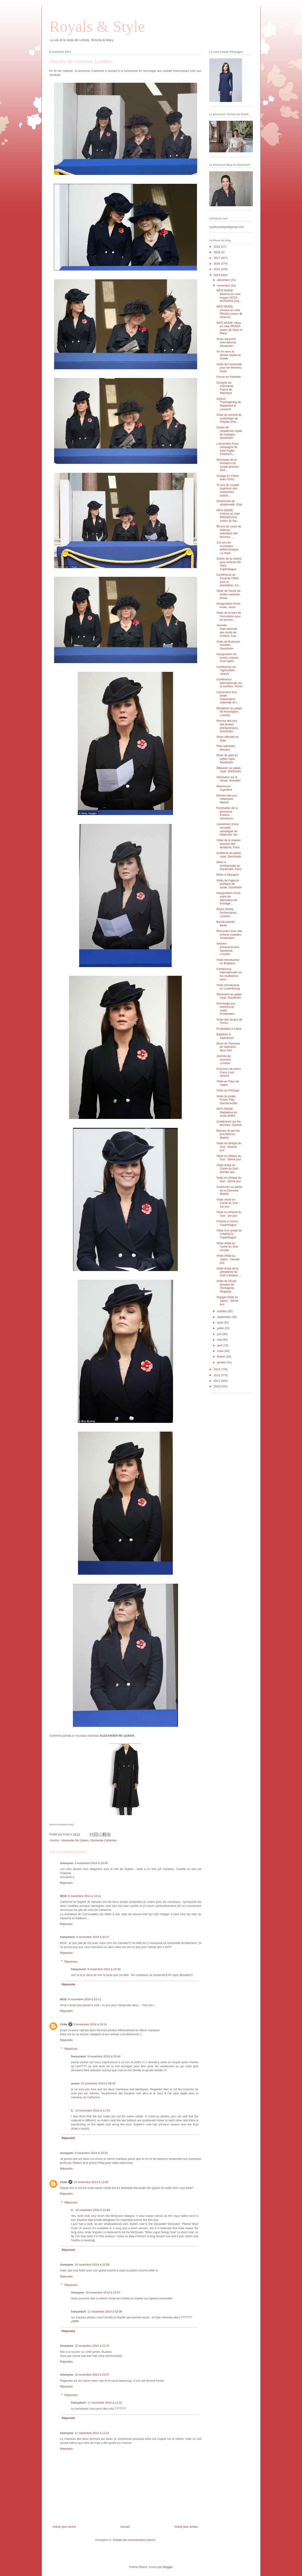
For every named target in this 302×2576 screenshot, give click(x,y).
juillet (220, 1328)
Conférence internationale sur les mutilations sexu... (229, 974)
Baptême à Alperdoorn (225, 1036)
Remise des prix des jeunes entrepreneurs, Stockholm (227, 726)
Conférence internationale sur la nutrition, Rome (229, 683)
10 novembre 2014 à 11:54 (92, 2110)
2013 (217, 1369)
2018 (217, 252)
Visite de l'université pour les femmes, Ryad (229, 368)
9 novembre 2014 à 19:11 (84, 1896)
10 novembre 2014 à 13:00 (91, 2182)
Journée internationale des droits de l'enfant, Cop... (227, 630)
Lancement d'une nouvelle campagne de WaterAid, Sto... (228, 829)
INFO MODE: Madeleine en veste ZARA (226, 1112)
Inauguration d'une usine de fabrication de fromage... (228, 898)
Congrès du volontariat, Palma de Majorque (225, 388)
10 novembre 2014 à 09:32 (98, 2083)
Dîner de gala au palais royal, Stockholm (227, 758)
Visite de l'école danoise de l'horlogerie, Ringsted (226, 1286)
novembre (224, 285)
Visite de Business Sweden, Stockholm (228, 645)
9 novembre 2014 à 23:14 (90, 2024)
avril (220, 1345)
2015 (217, 269)
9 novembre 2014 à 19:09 (91, 1863)
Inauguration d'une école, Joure (228, 605)
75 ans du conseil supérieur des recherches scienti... (227, 490)
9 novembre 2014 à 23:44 (103, 2056)
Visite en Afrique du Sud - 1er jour (228, 1213)
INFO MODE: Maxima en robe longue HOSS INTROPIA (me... (229, 296)
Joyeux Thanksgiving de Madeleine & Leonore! (228, 404)
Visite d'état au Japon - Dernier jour (228, 1259)
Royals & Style (97, 26)
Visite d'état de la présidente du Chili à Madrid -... (229, 1272)
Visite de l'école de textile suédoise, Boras (228, 594)
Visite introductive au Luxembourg (228, 986)
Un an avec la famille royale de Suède (228, 355)
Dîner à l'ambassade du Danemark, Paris (228, 865)
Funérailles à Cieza (228, 1028)
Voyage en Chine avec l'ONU (227, 477)
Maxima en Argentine (224, 788)
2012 (217, 1375)
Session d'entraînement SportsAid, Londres (227, 949)
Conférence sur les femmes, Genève (229, 1123)
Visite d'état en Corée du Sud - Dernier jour (227, 1168)
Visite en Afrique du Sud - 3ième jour (228, 1157)
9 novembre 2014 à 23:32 (91, 2153)
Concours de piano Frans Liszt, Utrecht (228, 1072)
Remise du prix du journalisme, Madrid (228, 1134)
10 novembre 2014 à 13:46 (92, 2210)
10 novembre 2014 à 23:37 (103, 2292)
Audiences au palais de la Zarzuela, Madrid (229, 1190)
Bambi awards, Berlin (226, 923)
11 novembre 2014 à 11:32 (104, 2402)
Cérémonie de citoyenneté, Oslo (229, 502)
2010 (217, 1386)
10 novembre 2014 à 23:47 (92, 2374)
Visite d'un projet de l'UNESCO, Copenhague (229, 1234)
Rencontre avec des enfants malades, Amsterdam (229, 934)
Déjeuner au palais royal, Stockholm (228, 769)
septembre (224, 1317)
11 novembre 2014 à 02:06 (104, 2311)
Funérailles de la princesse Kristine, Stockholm (227, 813)
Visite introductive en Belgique (227, 961)
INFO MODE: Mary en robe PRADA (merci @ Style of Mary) (229, 328)
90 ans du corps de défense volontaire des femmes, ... (228, 532)
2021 (217, 246)
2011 (217, 1380)
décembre (224, 280)
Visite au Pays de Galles (227, 1083)
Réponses (71, 1961)
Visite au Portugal (227, 1090)
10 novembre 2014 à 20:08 (92, 2264)
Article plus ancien (186, 2526)
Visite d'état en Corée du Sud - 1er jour (227, 1203)
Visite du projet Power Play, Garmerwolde (226, 1100)
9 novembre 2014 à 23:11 (84, 1999)
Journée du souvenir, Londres (223, 1059)
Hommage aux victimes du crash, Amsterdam (225, 1009)
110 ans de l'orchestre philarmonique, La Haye (227, 548)
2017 (217, 258)
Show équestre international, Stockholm (226, 342)
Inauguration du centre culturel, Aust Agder (227, 657)
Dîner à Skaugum (227, 874)
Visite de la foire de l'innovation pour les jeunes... (228, 616)
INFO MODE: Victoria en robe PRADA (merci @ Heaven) (229, 312)
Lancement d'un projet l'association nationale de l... (227, 697)
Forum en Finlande (228, 376)
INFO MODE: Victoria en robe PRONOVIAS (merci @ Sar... (228, 515)
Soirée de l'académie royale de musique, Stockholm (229, 432)
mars (220, 1351)
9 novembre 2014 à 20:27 (93, 1937)
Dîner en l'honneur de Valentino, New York (228, 1047)
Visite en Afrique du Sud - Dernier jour (228, 1147)
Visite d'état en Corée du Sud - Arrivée (227, 1246)
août (220, 1322)
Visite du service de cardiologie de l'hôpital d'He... (229, 418)
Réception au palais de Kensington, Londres (229, 712)
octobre (222, 1311)
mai (220, 1339)
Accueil (125, 2526)
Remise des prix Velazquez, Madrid (226, 799)
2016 (217, 263)
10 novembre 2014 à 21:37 (92, 2345)
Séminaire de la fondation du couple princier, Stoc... (227, 465)
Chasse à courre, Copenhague (227, 1223)
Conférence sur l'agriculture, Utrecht (226, 670)
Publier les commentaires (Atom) (134, 2540)
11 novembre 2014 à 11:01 (92, 2433)
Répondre (66, 1882)
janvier (221, 1362)
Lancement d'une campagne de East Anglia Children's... (227, 449)
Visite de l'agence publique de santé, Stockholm (229, 884)
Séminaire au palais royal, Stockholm (229, 996)
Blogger (168, 2567)
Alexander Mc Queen (75, 1840)
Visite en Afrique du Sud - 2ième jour (228, 1179)
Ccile (63, 2024)
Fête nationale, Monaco (226, 747)
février (221, 1356)
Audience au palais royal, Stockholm (228, 854)
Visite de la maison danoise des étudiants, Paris (228, 843)
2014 (217, 275)
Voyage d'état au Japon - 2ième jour (227, 1300)
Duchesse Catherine (103, 1840)
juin (219, 1334)
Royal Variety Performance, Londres (226, 912)
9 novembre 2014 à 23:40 (103, 1969)
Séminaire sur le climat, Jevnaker (228, 778)
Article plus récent (64, 2526)
